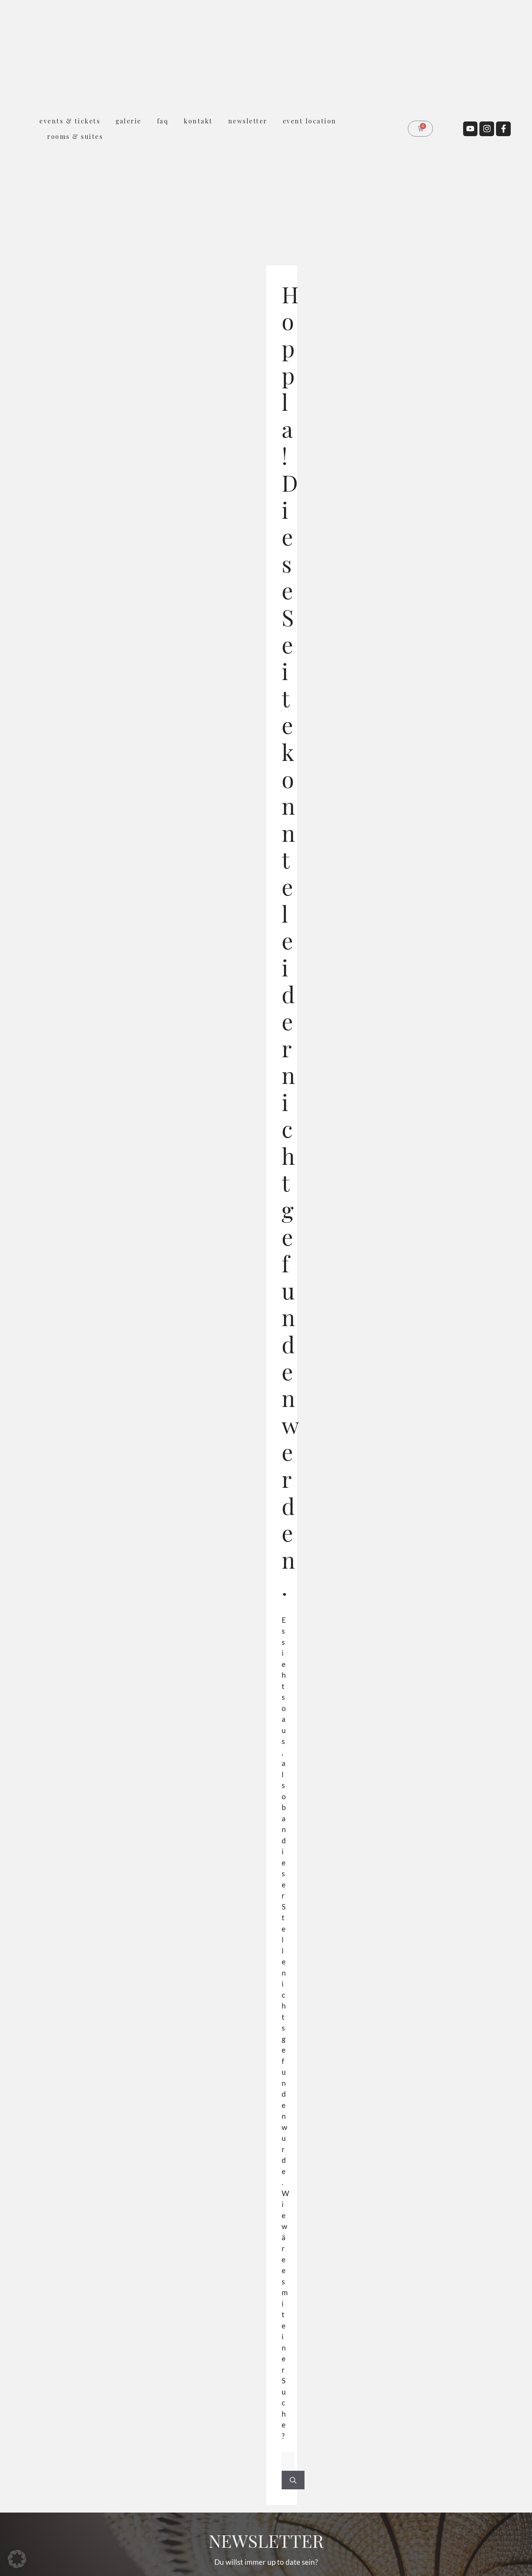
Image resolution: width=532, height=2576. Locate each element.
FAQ (163, 121)
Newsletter (247, 121)
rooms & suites (75, 136)
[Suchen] (293, 2480)
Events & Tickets (69, 121)
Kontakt (198, 121)
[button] (17, 2559)
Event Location (310, 121)
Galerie (129, 121)
